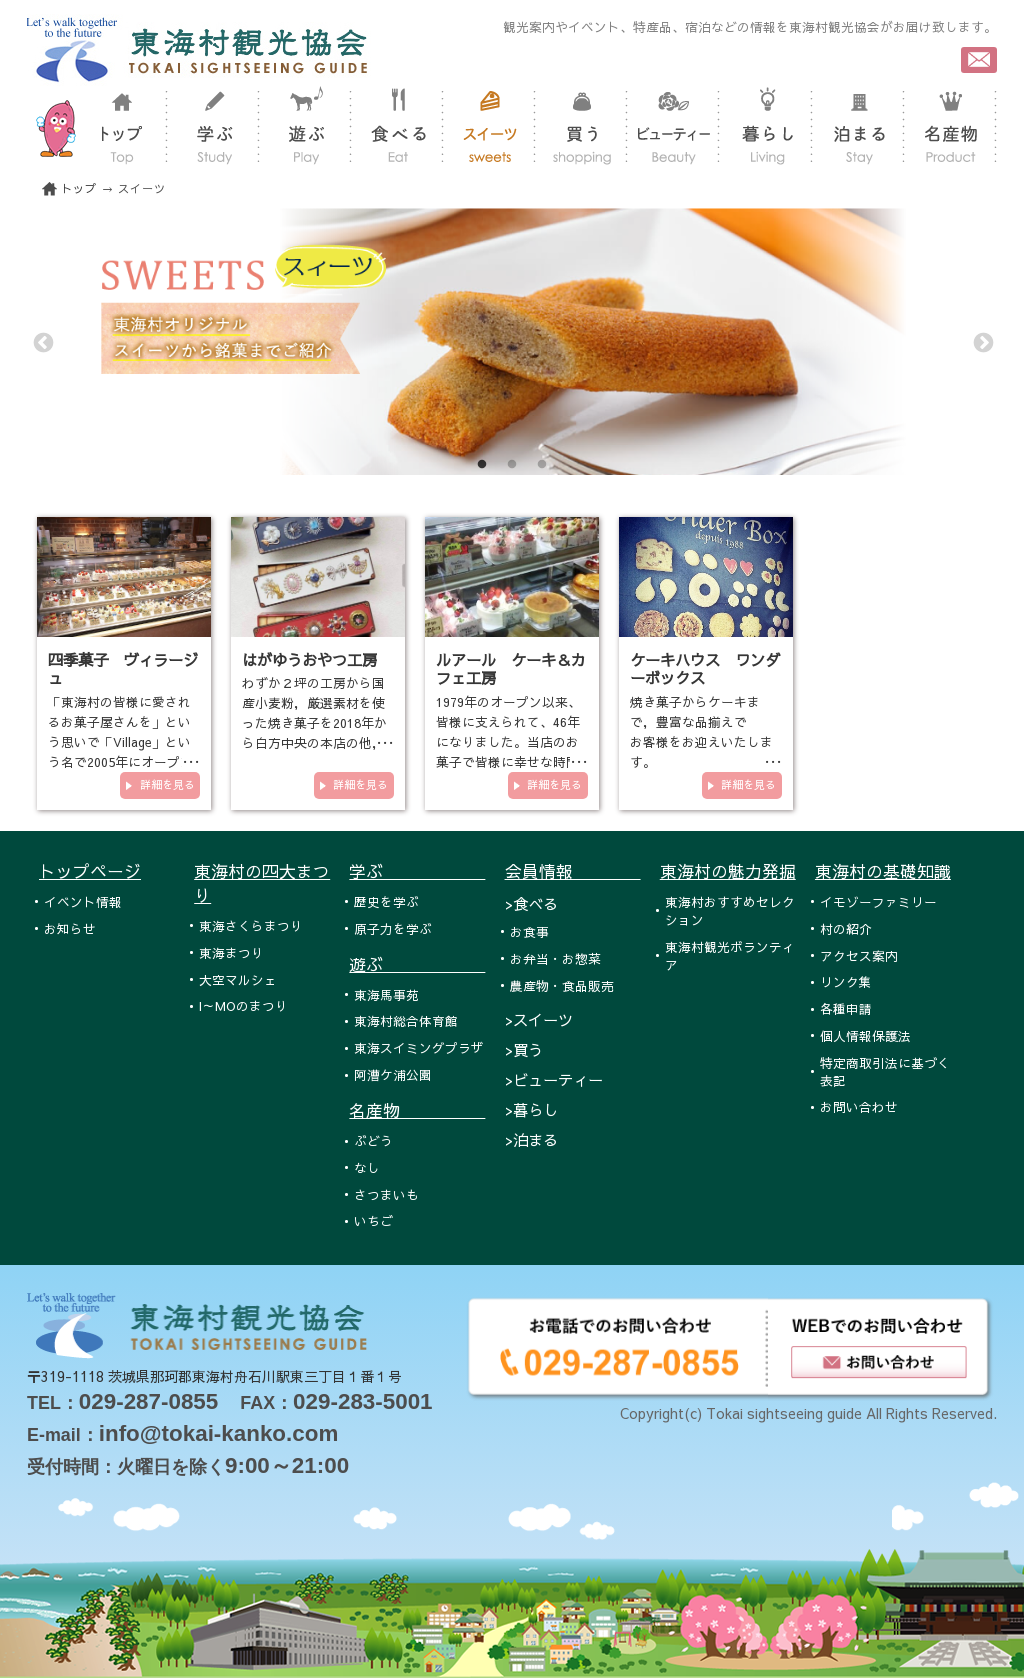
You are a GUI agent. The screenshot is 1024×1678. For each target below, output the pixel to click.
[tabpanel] (512, 341)
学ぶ (417, 871)
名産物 (417, 1110)
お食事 (529, 931)
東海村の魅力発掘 (728, 871)
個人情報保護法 (865, 1035)
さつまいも (386, 1194)
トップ (79, 188)
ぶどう (373, 1140)
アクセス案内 (859, 955)
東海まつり (231, 952)
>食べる (531, 903)
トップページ (90, 871)
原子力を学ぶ (393, 928)
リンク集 (846, 981)
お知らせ (70, 928)
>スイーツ (539, 1019)
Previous (42, 342)
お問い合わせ (859, 1106)
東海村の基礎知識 (883, 871)
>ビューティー (554, 1079)
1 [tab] (482, 465)
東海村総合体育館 (406, 1020)
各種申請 (846, 1008)
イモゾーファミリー (878, 901)
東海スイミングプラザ (419, 1047)
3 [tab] (542, 465)
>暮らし (531, 1109)
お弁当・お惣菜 (555, 958)
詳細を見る (167, 784)
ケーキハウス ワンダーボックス (705, 668)
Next (982, 342)
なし (367, 1167)
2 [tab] (512, 465)
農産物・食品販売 (562, 985)
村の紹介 (846, 928)
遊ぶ (417, 964)
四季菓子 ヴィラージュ (123, 668)
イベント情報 (83, 901)
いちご (373, 1220)
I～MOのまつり (243, 1005)
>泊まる (531, 1139)
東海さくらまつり (251, 925)
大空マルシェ (238, 979)
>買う (524, 1049)
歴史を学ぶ (386, 901)
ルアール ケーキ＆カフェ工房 (511, 668)
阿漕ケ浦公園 (393, 1074)
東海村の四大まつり (262, 883)
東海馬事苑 (386, 994)
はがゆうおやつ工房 (309, 659)
